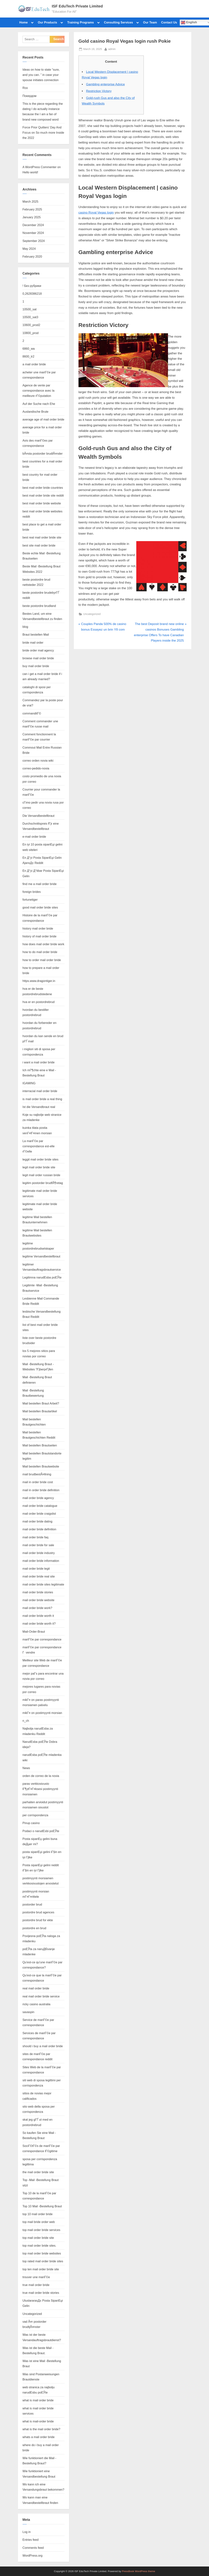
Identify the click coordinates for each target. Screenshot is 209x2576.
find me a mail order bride (40, 884)
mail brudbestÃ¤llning (37, 1474)
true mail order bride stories (41, 2292)
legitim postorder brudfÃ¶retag (43, 1183)
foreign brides (32, 891)
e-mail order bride (34, 836)
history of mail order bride (39, 936)
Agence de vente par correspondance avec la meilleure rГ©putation (38, 391)
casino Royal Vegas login (96, 212)
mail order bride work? (37, 1608)
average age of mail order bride (43, 419)
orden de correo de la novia (41, 1775)
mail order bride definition (39, 1529)
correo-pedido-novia (36, 768)
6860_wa (29, 348)
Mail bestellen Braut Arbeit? (41, 1403)
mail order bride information (41, 1560)
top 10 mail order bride (38, 2214)
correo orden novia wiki (38, 760)
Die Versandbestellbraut (38, 815)
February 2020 (32, 256)
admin (112, 49)
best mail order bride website (42, 503)
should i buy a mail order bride (43, 2046)
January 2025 (32, 217)
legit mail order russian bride (41, 1175)
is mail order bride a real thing (42, 1099)
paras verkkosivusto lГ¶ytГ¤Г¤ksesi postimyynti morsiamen (40, 1789)
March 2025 (30, 201)
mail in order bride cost (38, 1482)
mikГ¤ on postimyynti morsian (42, 1712)
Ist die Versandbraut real (39, 1107)
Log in (27, 2532)
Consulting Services (118, 22)
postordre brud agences (38, 1912)
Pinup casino (31, 1823)
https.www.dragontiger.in (39, 980)
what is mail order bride (38, 2400)
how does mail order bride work (43, 944)
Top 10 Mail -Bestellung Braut (42, 2206)
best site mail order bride (39, 545)
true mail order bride (36, 2285)
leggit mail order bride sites (41, 1159)
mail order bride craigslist (39, 1513)
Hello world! (30, 172)
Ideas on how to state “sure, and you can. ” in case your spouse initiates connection (41, 75)
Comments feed (33, 2547)
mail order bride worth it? (39, 1623)
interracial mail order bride (40, 1091)
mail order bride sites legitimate (43, 1584)
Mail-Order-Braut (34, 1631)
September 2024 (34, 241)
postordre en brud (34, 1928)
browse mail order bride (38, 658)
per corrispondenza (35, 1815)
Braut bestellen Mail (36, 634)
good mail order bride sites (40, 907)
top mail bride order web (39, 2222)
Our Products (47, 22)
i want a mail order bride (39, 1062)
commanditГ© (32, 713)
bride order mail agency (38, 650)
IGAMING (29, 1083)
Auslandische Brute (35, 411)
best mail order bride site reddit (43, 495)
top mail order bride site (38, 2237)
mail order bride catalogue (40, 1505)
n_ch (26, 1720)
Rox (25, 87)
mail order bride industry (39, 1553)
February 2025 (32, 209)
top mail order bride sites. (39, 2245)
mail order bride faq (35, 1537)
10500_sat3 (30, 317)
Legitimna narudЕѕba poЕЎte (42, 1277)
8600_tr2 (28, 356)
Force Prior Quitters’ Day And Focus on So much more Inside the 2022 (43, 133)
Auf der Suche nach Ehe (39, 403)
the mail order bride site (38, 2172)
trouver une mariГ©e (36, 2277)
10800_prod (31, 333)
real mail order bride (36, 1988)
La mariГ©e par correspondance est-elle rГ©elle (39, 1146)
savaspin (28, 2012)
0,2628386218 (32, 293)
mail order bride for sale (38, 1545)
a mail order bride (34, 364)
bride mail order (33, 642)
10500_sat (30, 309)
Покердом (30, 95)
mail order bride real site (39, 1576)
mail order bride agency (38, 1498)
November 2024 (33, 232)
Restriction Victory (99, 91)
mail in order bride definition (41, 1490)
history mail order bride (38, 928)
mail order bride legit (36, 1568)
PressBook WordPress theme (138, 2571)
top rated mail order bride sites (43, 2261)
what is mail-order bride (38, 2421)
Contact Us (169, 22)
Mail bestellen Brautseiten (40, 1445)
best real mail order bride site (42, 537)
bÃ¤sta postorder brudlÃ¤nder (43, 453)
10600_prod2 (31, 325)
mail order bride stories (38, 1592)
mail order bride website (38, 1600)
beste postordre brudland (39, 605)
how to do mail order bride (40, 952)
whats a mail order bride (39, 2437)
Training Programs (80, 22)
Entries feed (31, 2539)
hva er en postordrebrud (39, 1002)
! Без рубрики (32, 285)
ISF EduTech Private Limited (77, 6)
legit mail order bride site (39, 1167)
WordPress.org (33, 2555)
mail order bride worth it (38, 1615)
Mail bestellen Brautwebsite (41, 1466)
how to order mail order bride (42, 960)
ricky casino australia (37, 2004)
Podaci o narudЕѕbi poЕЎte (41, 1831)
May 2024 (29, 248)
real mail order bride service (41, 1996)
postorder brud (32, 1904)
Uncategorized (92, 613)
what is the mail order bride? (41, 2429)
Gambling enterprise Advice (105, 84)
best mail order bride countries (43, 487)
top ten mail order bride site (41, 2269)
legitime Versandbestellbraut (41, 1256)
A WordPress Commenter (40, 167)
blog (25, 626)
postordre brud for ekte (38, 1920)
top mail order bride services (41, 2230)
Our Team (150, 22)
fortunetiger (30, 899)
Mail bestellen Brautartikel (40, 1411)
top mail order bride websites (42, 2253)
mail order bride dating (38, 1521)
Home (23, 22)
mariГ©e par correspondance (42, 1639)
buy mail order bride (36, 666)
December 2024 (33, 225)
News (26, 1768)
